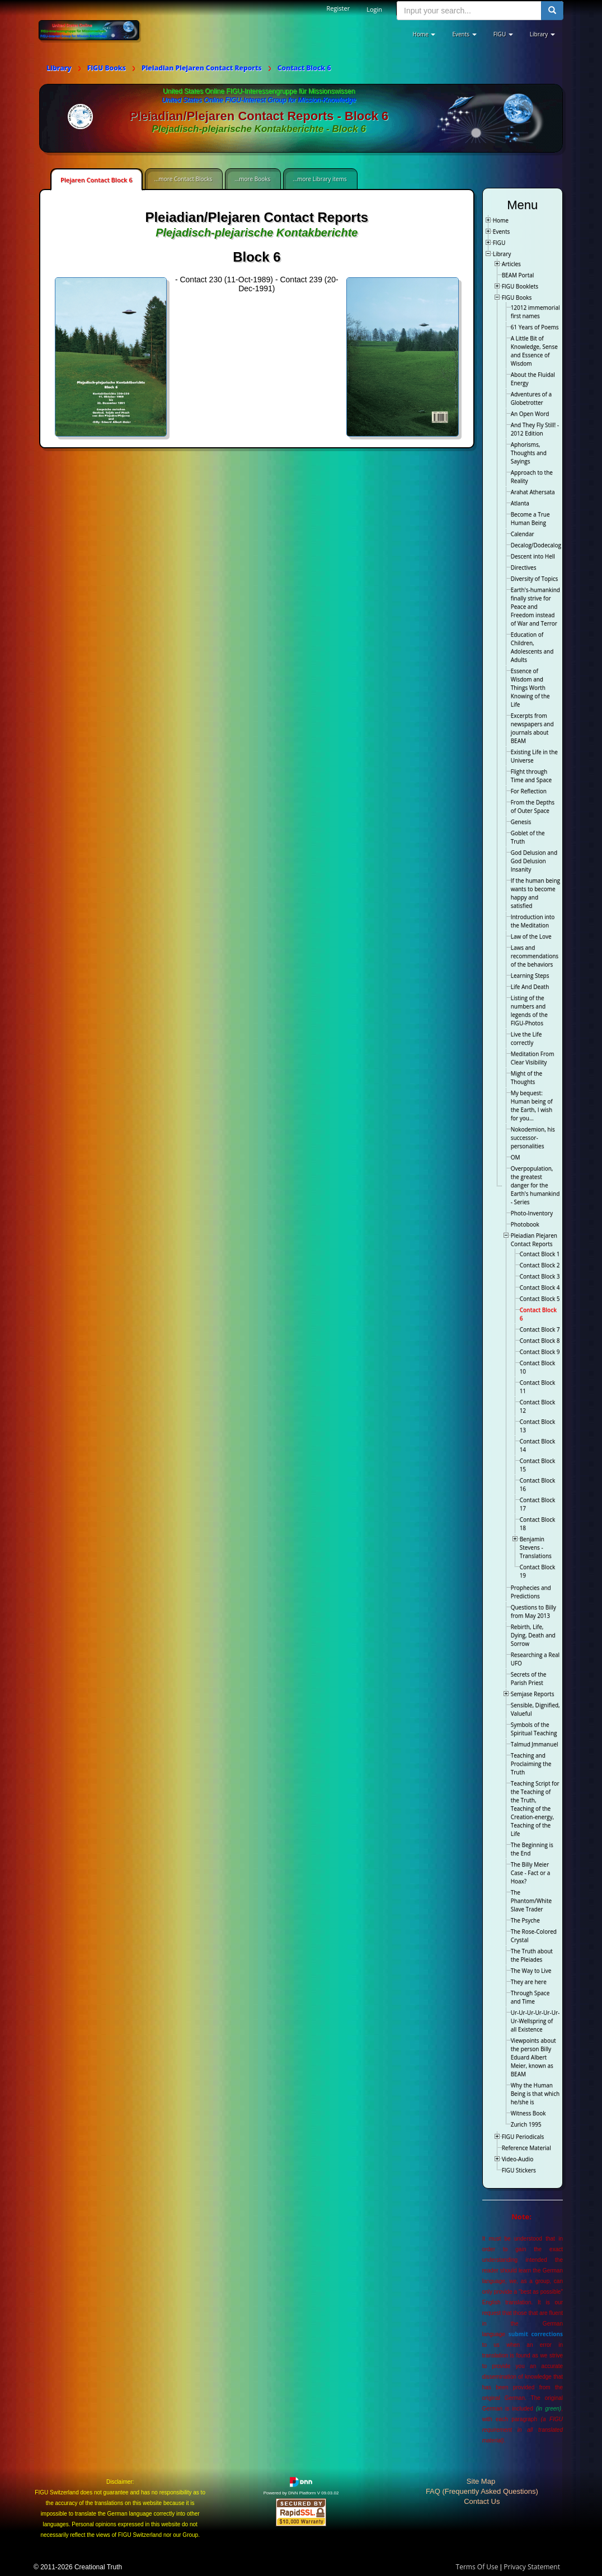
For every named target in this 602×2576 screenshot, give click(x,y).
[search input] (469, 10)
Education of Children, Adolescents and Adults (532, 647)
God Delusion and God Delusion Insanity (534, 861)
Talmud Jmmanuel (534, 1744)
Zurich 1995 (526, 2124)
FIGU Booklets (520, 286)
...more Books (252, 179)
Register (338, 8)
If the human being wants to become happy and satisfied (535, 893)
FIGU (499, 243)
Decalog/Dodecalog (536, 545)
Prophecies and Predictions (531, 1592)
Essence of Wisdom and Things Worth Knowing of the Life (530, 687)
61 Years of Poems (535, 327)
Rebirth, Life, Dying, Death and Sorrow (533, 1635)
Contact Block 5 (540, 1299)
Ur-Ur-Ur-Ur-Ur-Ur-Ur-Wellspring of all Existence (535, 2021)
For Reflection (529, 791)
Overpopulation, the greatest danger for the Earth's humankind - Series (535, 1185)
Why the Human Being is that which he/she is (535, 2093)
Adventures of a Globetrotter (531, 398)
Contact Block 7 (540, 1329)
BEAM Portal (518, 275)
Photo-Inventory (532, 1213)
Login (374, 9)
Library (502, 254)
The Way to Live (531, 1970)
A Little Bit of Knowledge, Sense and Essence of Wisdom (534, 350)
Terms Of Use (477, 2567)
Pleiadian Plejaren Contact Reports (534, 1240)
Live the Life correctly (526, 1038)
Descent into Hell (533, 556)
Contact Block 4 (540, 1287)
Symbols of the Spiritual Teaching (534, 1729)
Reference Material (526, 2148)
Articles (511, 264)
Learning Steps (530, 975)
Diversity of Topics (534, 579)
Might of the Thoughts (527, 1077)
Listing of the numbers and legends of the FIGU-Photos (529, 1010)
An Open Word (530, 414)
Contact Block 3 (540, 1276)
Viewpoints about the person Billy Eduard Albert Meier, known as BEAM (533, 2057)
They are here (529, 1982)
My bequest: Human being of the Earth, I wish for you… (532, 1105)
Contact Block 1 (540, 1254)
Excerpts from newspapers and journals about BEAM (532, 728)
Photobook (525, 1224)
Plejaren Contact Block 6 (96, 180)
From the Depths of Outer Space (532, 806)
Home (501, 220)
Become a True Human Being (530, 518)
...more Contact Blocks (183, 179)
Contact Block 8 (540, 1340)
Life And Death (530, 987)
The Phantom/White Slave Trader (531, 1900)
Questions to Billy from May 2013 (533, 1611)
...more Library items (319, 179)
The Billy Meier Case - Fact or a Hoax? (531, 1872)
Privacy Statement (532, 2567)
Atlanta (520, 503)
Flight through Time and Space (531, 776)
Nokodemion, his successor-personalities (533, 1137)
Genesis (521, 822)
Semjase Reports (532, 1694)
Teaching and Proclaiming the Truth (531, 1763)
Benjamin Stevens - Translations (536, 1547)
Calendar (522, 534)
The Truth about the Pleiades (532, 1955)
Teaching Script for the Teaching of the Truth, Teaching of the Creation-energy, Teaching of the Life (535, 1808)
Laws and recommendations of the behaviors (534, 956)
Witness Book (528, 2113)
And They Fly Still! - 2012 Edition (535, 429)
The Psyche (525, 1920)
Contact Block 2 (540, 1265)
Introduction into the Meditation (533, 921)
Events (501, 231)
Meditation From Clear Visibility (532, 1058)
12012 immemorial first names (535, 312)
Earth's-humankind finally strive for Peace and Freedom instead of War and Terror (535, 606)
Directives (524, 567)
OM (515, 1157)
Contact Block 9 (540, 1352)
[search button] (552, 10)
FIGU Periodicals (523, 2137)
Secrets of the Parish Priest (529, 1678)
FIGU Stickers (519, 2170)
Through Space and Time (530, 1997)
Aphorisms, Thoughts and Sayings (529, 453)
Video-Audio (518, 2159)
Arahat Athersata (533, 492)
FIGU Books (517, 297)
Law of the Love (531, 936)
